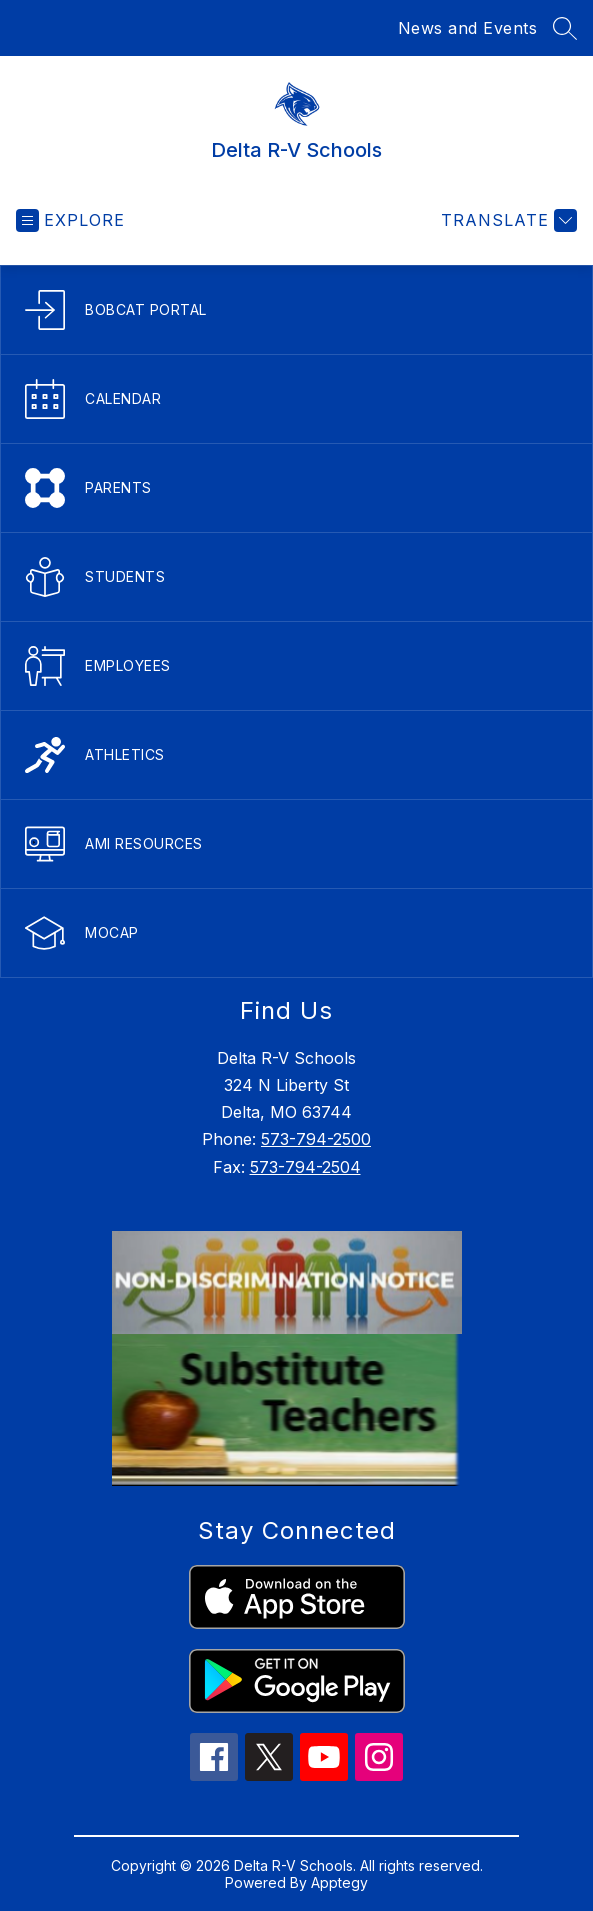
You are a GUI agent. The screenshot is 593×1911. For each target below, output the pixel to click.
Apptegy (339, 1882)
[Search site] (565, 28)
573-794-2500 (316, 1139)
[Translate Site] (506, 220)
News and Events (468, 28)
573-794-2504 (305, 1167)
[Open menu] (70, 220)
